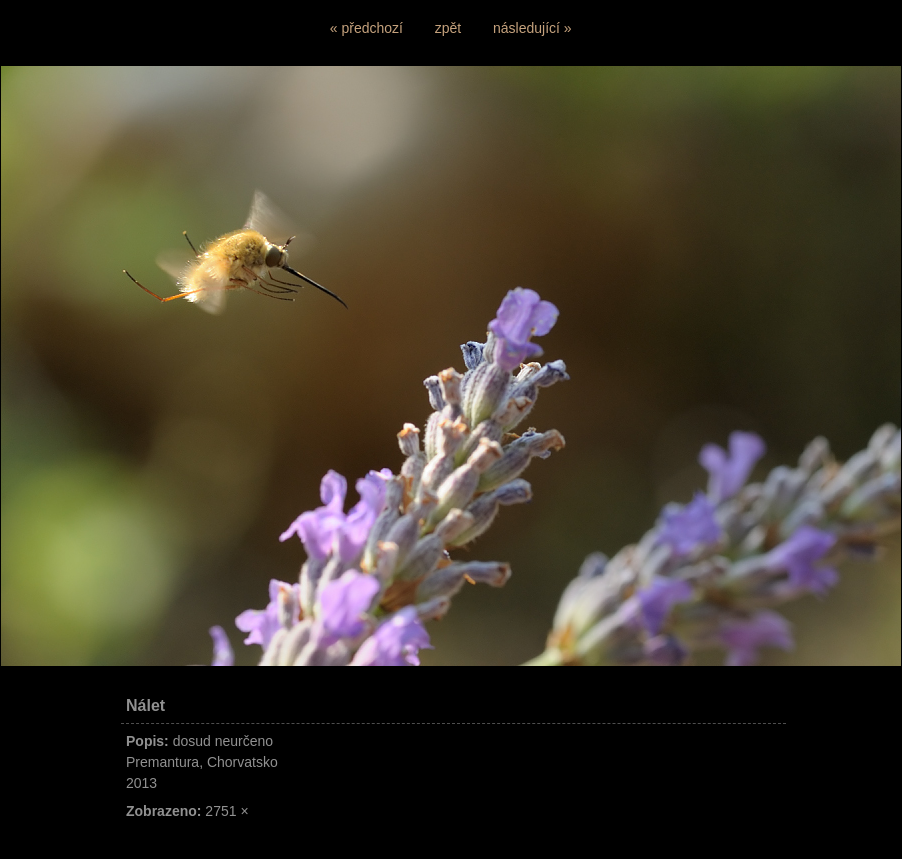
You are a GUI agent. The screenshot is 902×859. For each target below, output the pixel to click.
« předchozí (366, 28)
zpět (448, 28)
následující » (532, 28)
